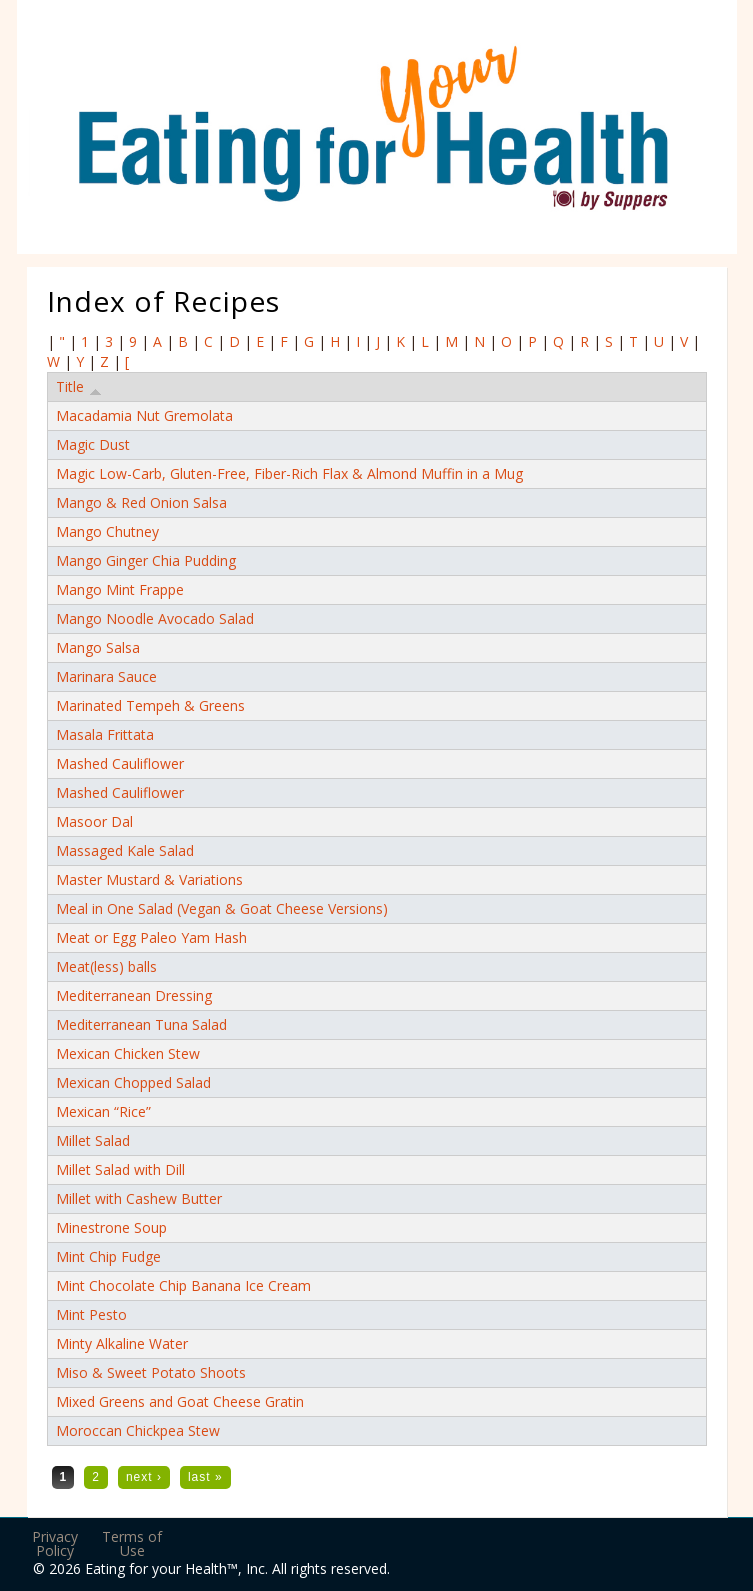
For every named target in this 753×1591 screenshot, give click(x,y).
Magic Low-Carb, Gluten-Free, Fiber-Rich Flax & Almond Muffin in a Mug (289, 473)
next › (144, 1477)
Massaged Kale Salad (125, 850)
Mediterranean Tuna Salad (141, 1024)
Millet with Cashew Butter (139, 1198)
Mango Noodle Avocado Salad (155, 618)
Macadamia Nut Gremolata (144, 415)
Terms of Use (132, 1543)
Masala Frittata (105, 734)
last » (205, 1477)
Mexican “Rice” (103, 1111)
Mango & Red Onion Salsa (141, 502)
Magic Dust (93, 444)
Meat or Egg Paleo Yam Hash (151, 937)
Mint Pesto (91, 1314)
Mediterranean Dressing (134, 995)
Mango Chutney (107, 531)
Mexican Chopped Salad (133, 1082)
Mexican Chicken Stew (128, 1053)
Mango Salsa (98, 647)
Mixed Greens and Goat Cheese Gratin (180, 1401)
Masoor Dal (94, 821)
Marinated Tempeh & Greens (150, 705)
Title (79, 387)
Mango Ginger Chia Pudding (146, 560)
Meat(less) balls (106, 966)
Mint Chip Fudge (108, 1256)
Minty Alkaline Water (122, 1343)
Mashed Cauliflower (120, 763)
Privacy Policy (55, 1543)
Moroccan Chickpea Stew (138, 1430)
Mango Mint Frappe (120, 589)
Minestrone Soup (111, 1227)
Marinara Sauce (106, 676)
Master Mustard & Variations (149, 879)
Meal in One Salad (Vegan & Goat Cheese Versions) (222, 908)
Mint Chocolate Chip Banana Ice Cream (183, 1285)
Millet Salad (93, 1140)
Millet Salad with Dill (120, 1169)
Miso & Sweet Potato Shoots (151, 1372)
